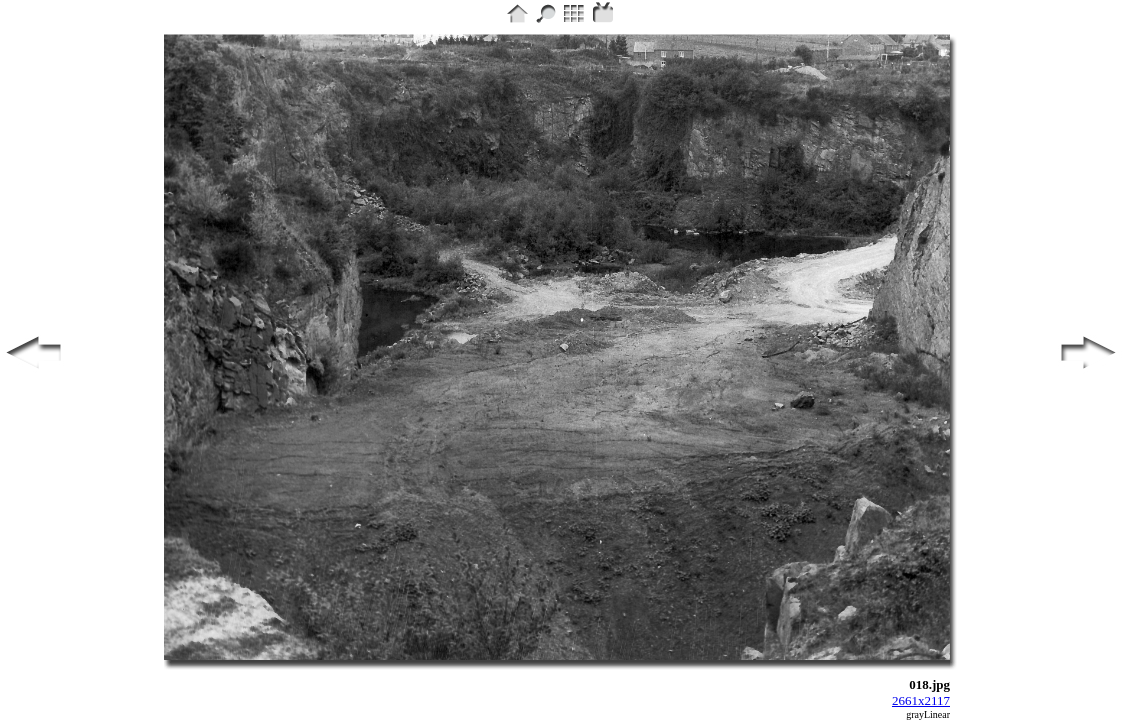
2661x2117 (921, 700)
